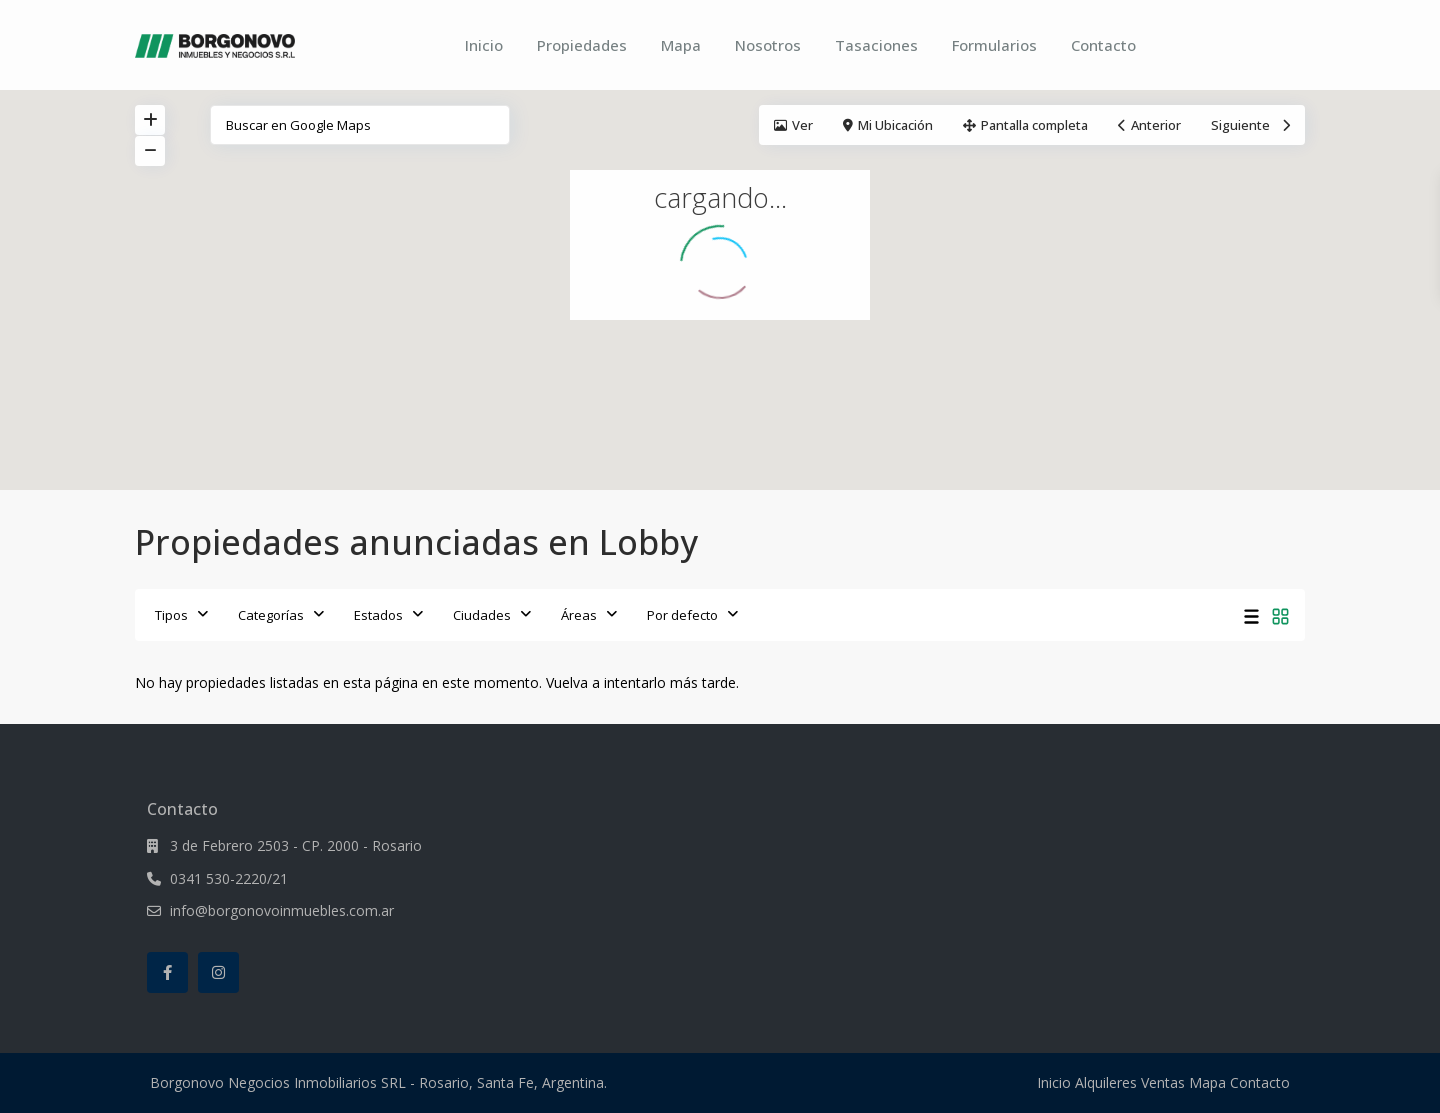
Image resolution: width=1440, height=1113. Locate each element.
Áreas (579, 615)
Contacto (1103, 45)
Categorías (271, 615)
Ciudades (482, 615)
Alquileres (1106, 1082)
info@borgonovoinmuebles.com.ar (282, 910)
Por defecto (682, 615)
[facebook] (167, 972)
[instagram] (218, 972)
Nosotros (768, 45)
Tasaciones (876, 45)
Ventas (1163, 1082)
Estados (378, 615)
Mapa (681, 45)
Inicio (484, 45)
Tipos (171, 615)
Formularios (994, 45)
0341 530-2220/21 (229, 878)
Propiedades (582, 45)
